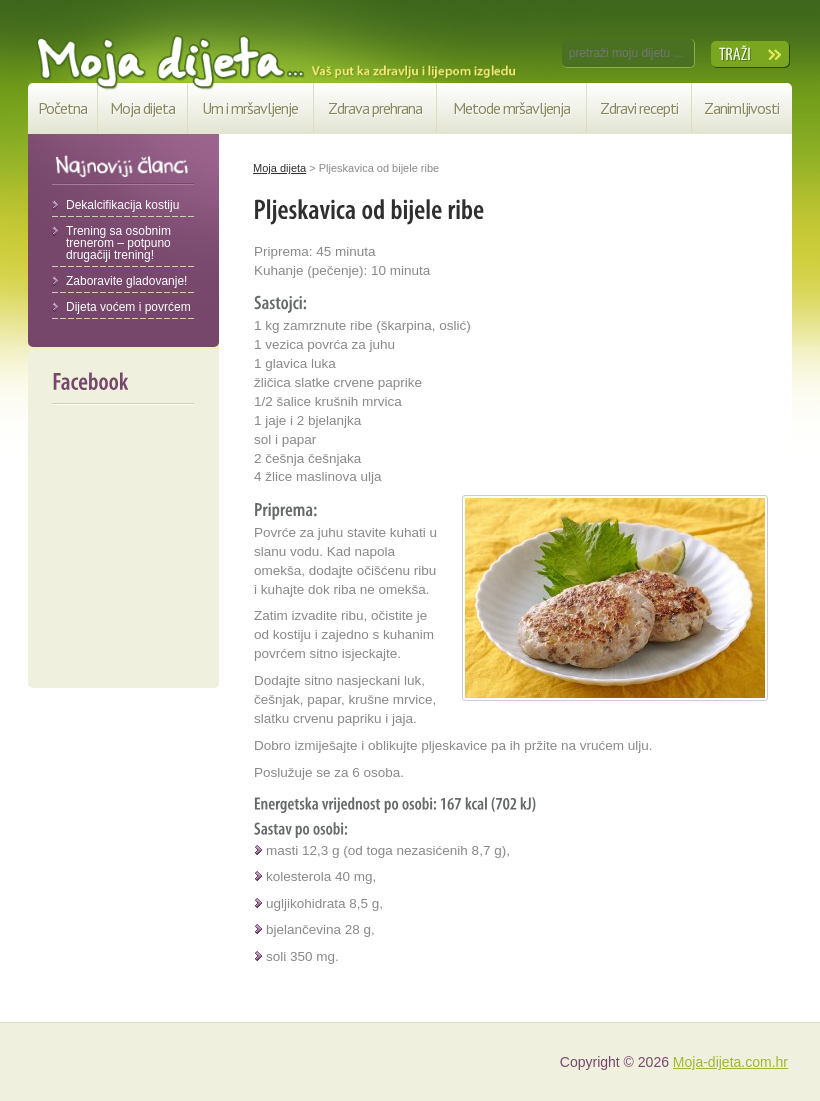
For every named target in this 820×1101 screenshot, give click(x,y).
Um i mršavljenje (250, 108)
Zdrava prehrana (375, 108)
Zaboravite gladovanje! (126, 281)
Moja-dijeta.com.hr (730, 1062)
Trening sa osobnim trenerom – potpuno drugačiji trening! (118, 243)
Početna (62, 108)
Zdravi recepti (639, 108)
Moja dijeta (142, 108)
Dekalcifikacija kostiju (122, 205)
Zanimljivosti (741, 108)
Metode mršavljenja (511, 108)
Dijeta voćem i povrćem (128, 307)
